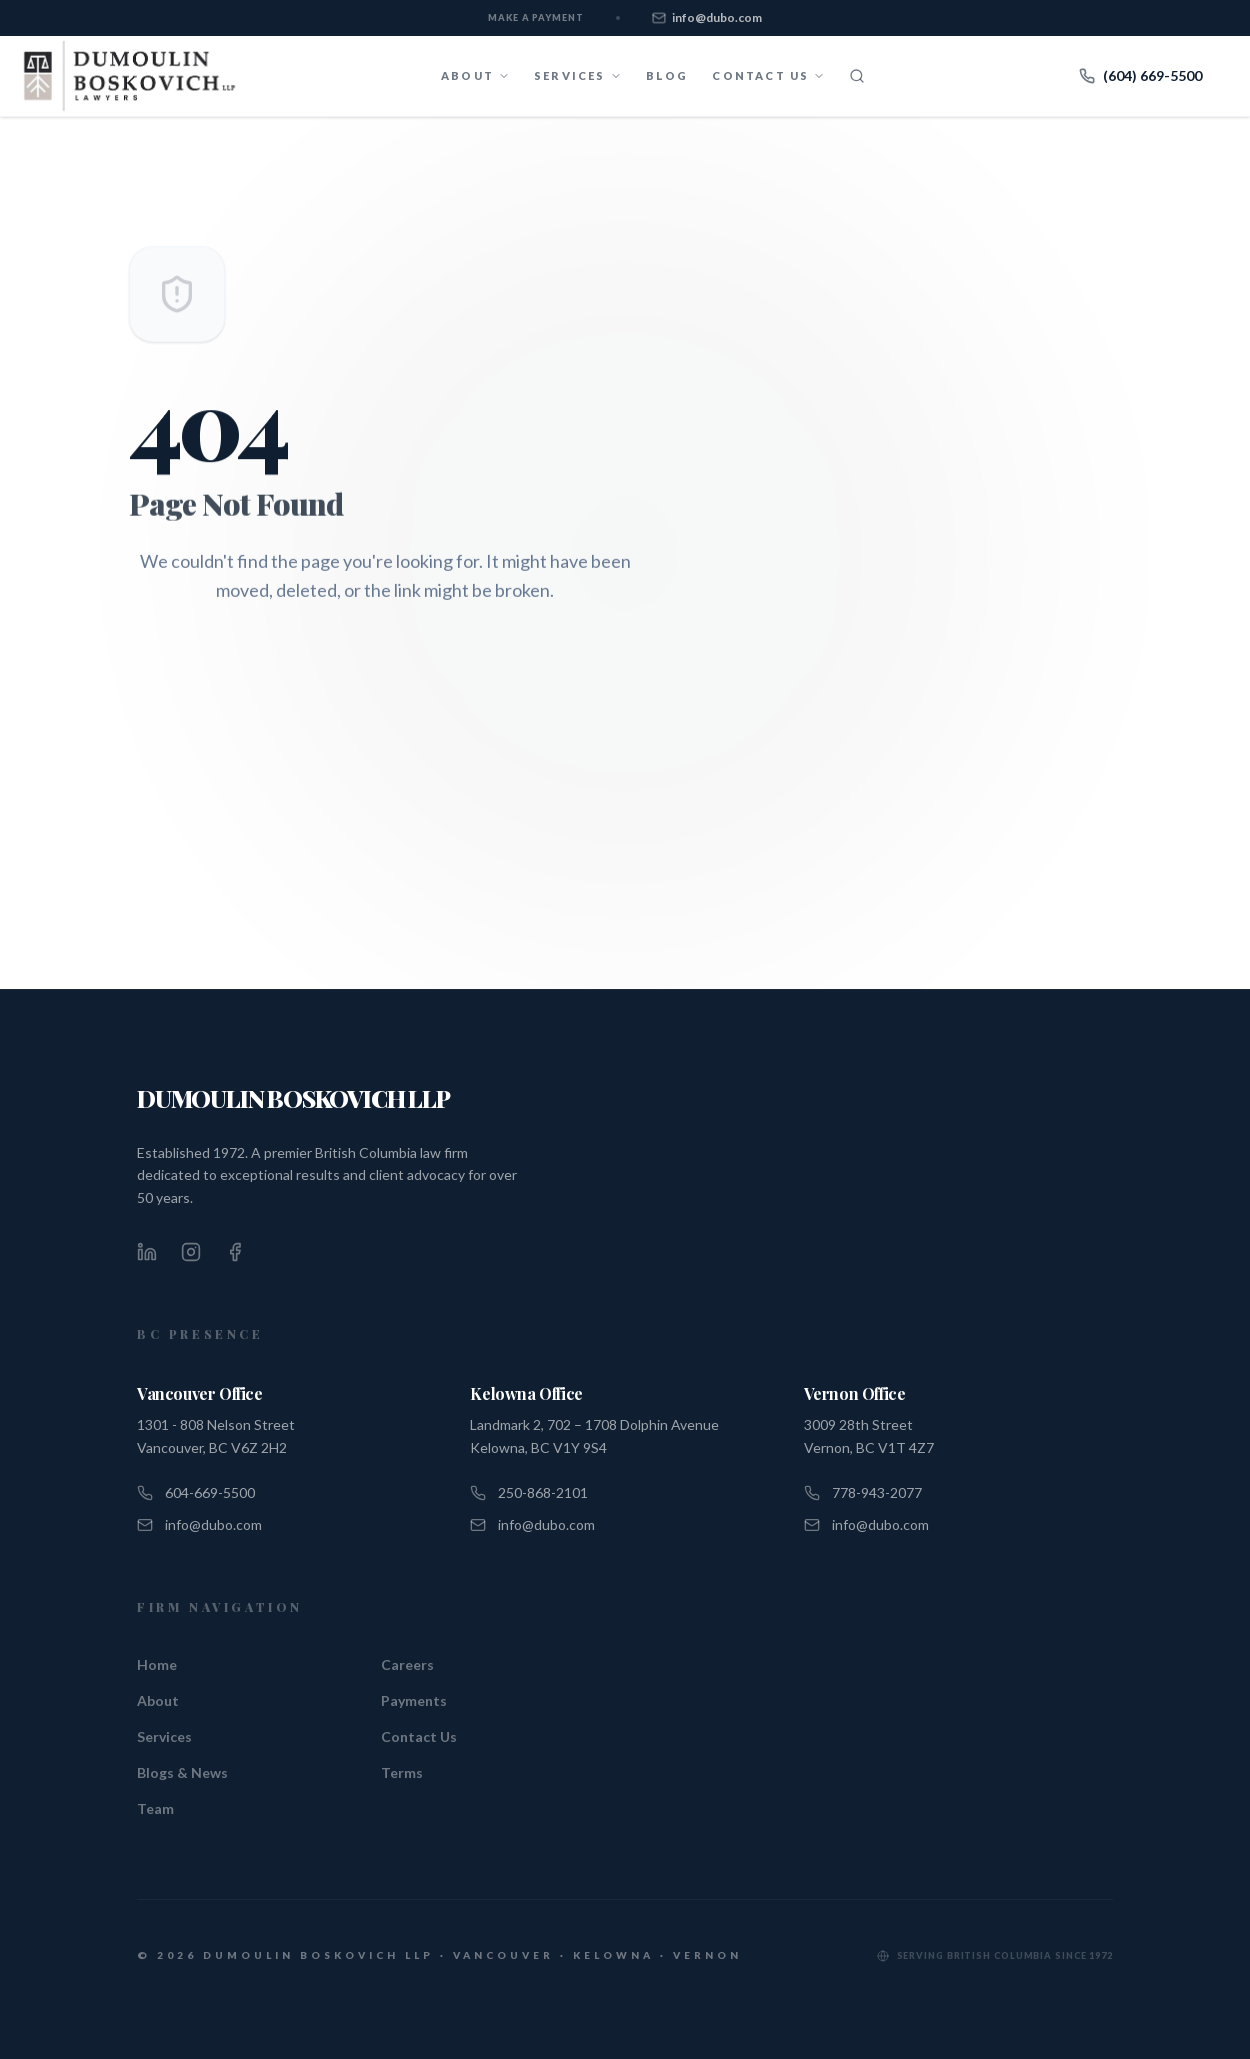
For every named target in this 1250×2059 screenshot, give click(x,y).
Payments (414, 1700)
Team (155, 1808)
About (158, 1700)
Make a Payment (536, 17)
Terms (402, 1772)
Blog (667, 75)
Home (157, 1664)
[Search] (857, 76)
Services (164, 1736)
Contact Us (419, 1736)
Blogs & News (182, 1772)
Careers (407, 1664)
